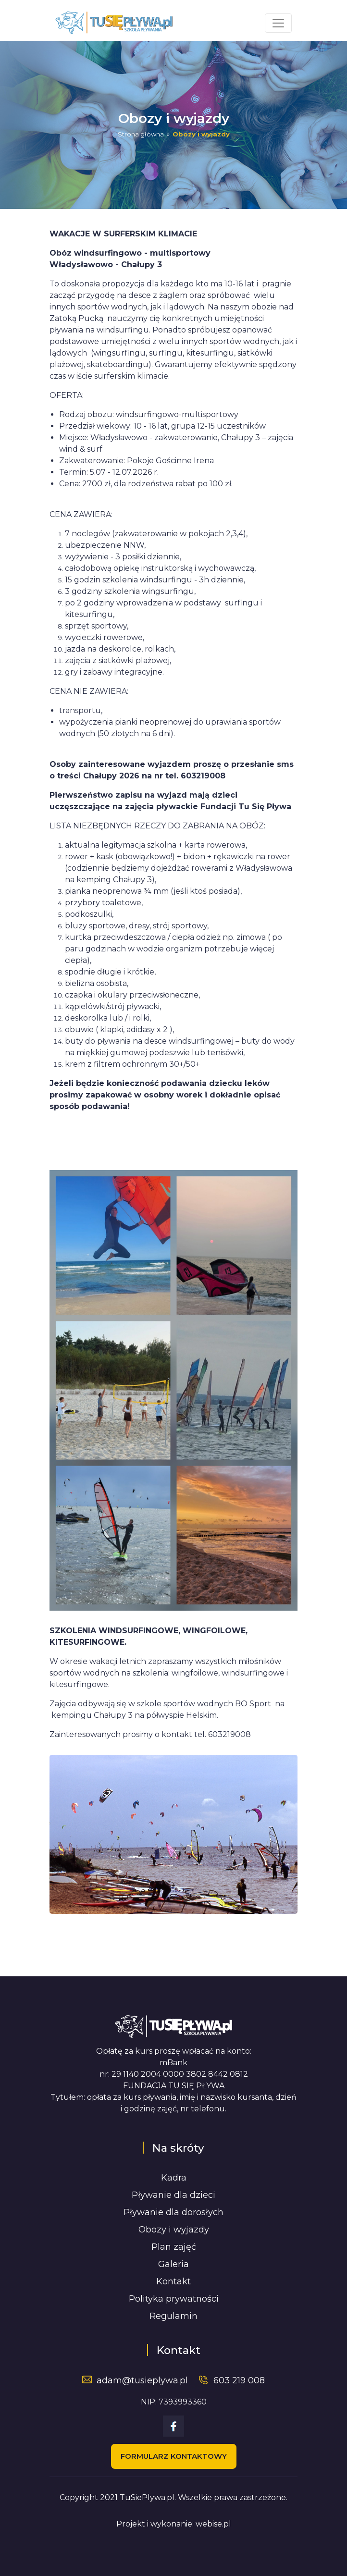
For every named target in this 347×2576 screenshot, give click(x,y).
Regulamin (173, 2316)
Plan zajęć (173, 2247)
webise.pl (213, 2523)
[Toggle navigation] (278, 23)
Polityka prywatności (174, 2298)
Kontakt (173, 2281)
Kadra (173, 2177)
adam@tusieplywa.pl (142, 2380)
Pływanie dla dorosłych (173, 2212)
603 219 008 (239, 2380)
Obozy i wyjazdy (173, 2229)
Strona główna (141, 134)
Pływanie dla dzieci (173, 2195)
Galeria (173, 2264)
